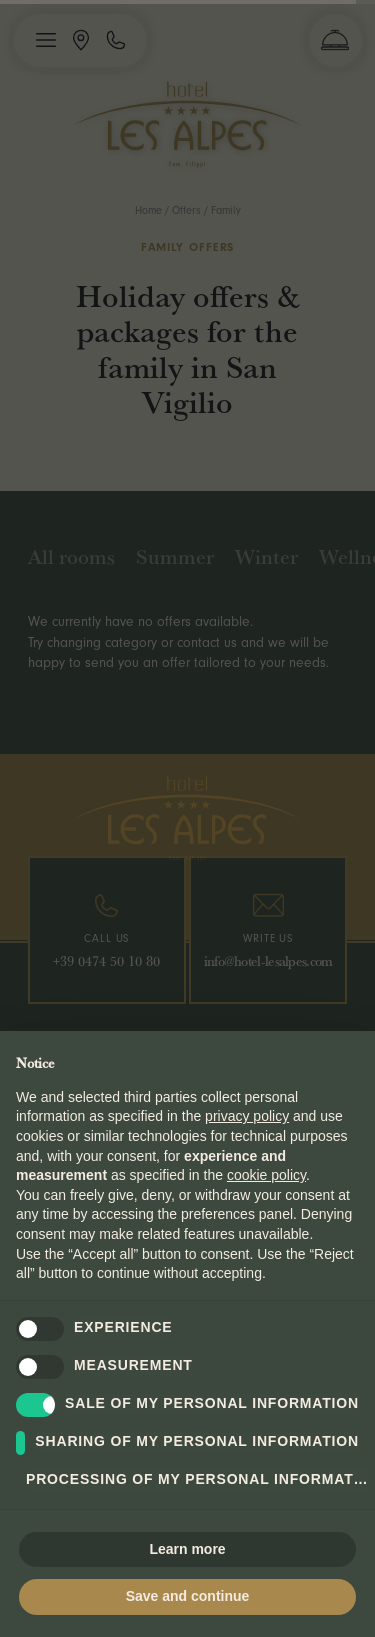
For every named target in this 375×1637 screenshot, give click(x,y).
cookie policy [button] (266, 1175)
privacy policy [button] (247, 1116)
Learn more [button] (187, 1549)
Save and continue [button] (188, 1596)
